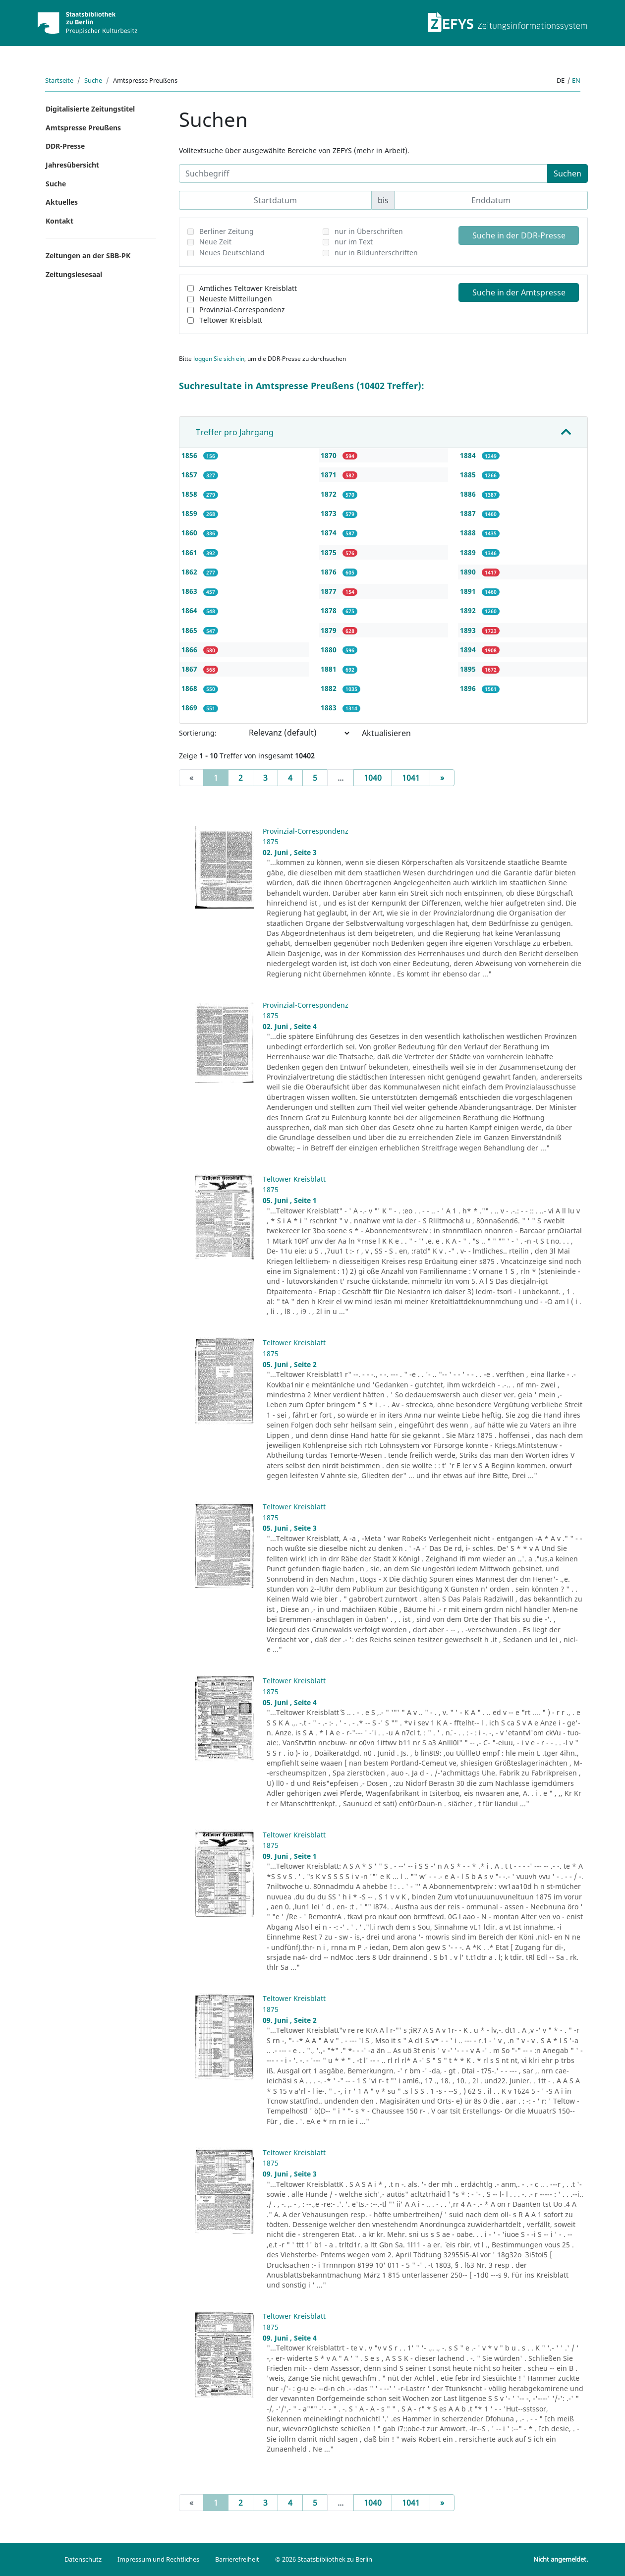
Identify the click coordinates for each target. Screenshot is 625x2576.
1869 (190, 707)
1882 (330, 688)
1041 (411, 777)
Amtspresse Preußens (83, 127)
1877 (330, 591)
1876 (330, 571)
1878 (330, 610)
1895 (469, 669)
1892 (469, 610)
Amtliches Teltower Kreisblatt (248, 288)
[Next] (442, 777)
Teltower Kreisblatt (230, 320)
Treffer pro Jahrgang (235, 432)
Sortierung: (198, 733)
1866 (190, 649)
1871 (330, 474)
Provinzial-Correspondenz (242, 309)
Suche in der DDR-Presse (519, 235)
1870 (330, 455)
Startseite (59, 80)
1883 (330, 707)
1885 (469, 474)
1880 (330, 649)
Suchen (567, 173)
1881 (330, 669)
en (576, 80)
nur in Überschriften (369, 231)
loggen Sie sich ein (218, 358)
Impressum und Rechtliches (158, 2559)
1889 (469, 552)
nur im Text (354, 241)
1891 (469, 591)
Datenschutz (83, 2559)
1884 (469, 455)
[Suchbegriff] (363, 173)
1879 (330, 630)
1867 (190, 669)
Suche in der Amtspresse (519, 292)
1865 (190, 630)
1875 (330, 552)
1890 (469, 571)
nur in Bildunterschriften (376, 252)
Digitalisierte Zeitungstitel (90, 109)
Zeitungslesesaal (74, 274)
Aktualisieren (386, 733)
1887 (469, 513)
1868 (190, 688)
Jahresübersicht (72, 165)
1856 (190, 455)
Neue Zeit (215, 241)
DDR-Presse (65, 146)
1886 (469, 494)
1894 (469, 649)
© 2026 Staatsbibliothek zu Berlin (323, 2559)
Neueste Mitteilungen (235, 298)
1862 (190, 571)
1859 (190, 513)
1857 (190, 474)
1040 (373, 777)
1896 (469, 688)
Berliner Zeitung (226, 231)
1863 (190, 591)
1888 (469, 532)
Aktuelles (62, 202)
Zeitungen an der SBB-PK (88, 255)
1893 (469, 630)
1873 (330, 513)
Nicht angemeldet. (560, 2559)
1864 (190, 610)
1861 (190, 552)
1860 (190, 532)
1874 (330, 532)
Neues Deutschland (232, 252)
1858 (190, 494)
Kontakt (59, 221)
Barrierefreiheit (237, 2559)
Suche (93, 80)
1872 (330, 494)
